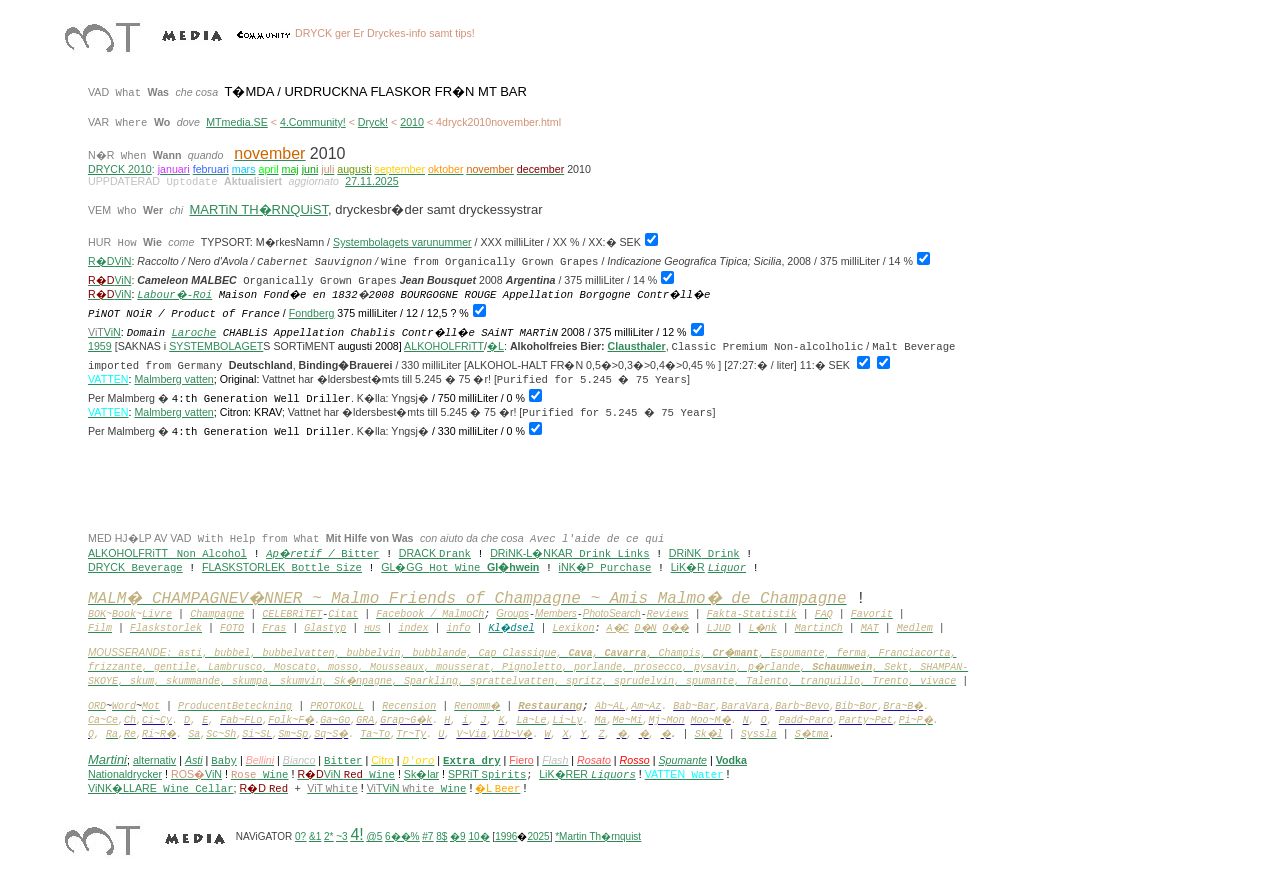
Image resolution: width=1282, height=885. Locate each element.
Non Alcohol (212, 554)
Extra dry (472, 761)
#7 (427, 836)
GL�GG (402, 567)
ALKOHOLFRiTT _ (132, 553)
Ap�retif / (303, 554)
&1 (315, 836)
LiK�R (688, 567)
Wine (369, 775)
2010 (412, 122)
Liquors (613, 775)
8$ (441, 836)
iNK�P (576, 567)
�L (495, 346)
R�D (101, 261)
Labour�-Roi (174, 295)
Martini (107, 759)
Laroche (193, 333)
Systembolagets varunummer (402, 242)
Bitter (360, 554)
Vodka (731, 760)
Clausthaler (637, 346)
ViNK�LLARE (161, 788)
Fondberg (312, 313)
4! (356, 834)
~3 (341, 836)
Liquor (727, 568)
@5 (375, 836)
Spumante (682, 760)
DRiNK (685, 553)
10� (478, 836)
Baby (224, 761)
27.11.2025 (371, 181)
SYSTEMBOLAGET (216, 346)
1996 (506, 836)
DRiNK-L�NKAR (531, 553)
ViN (122, 294)
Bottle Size (327, 568)
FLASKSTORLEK (243, 567)
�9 (458, 836)
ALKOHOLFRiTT (444, 346)
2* (328, 836)
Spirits (504, 775)
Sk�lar (421, 774)
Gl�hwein (513, 567)
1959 (100, 346)
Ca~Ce (103, 720)
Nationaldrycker (125, 774)
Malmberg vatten (173, 379)
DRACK (419, 553)
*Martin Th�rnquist (598, 836)
